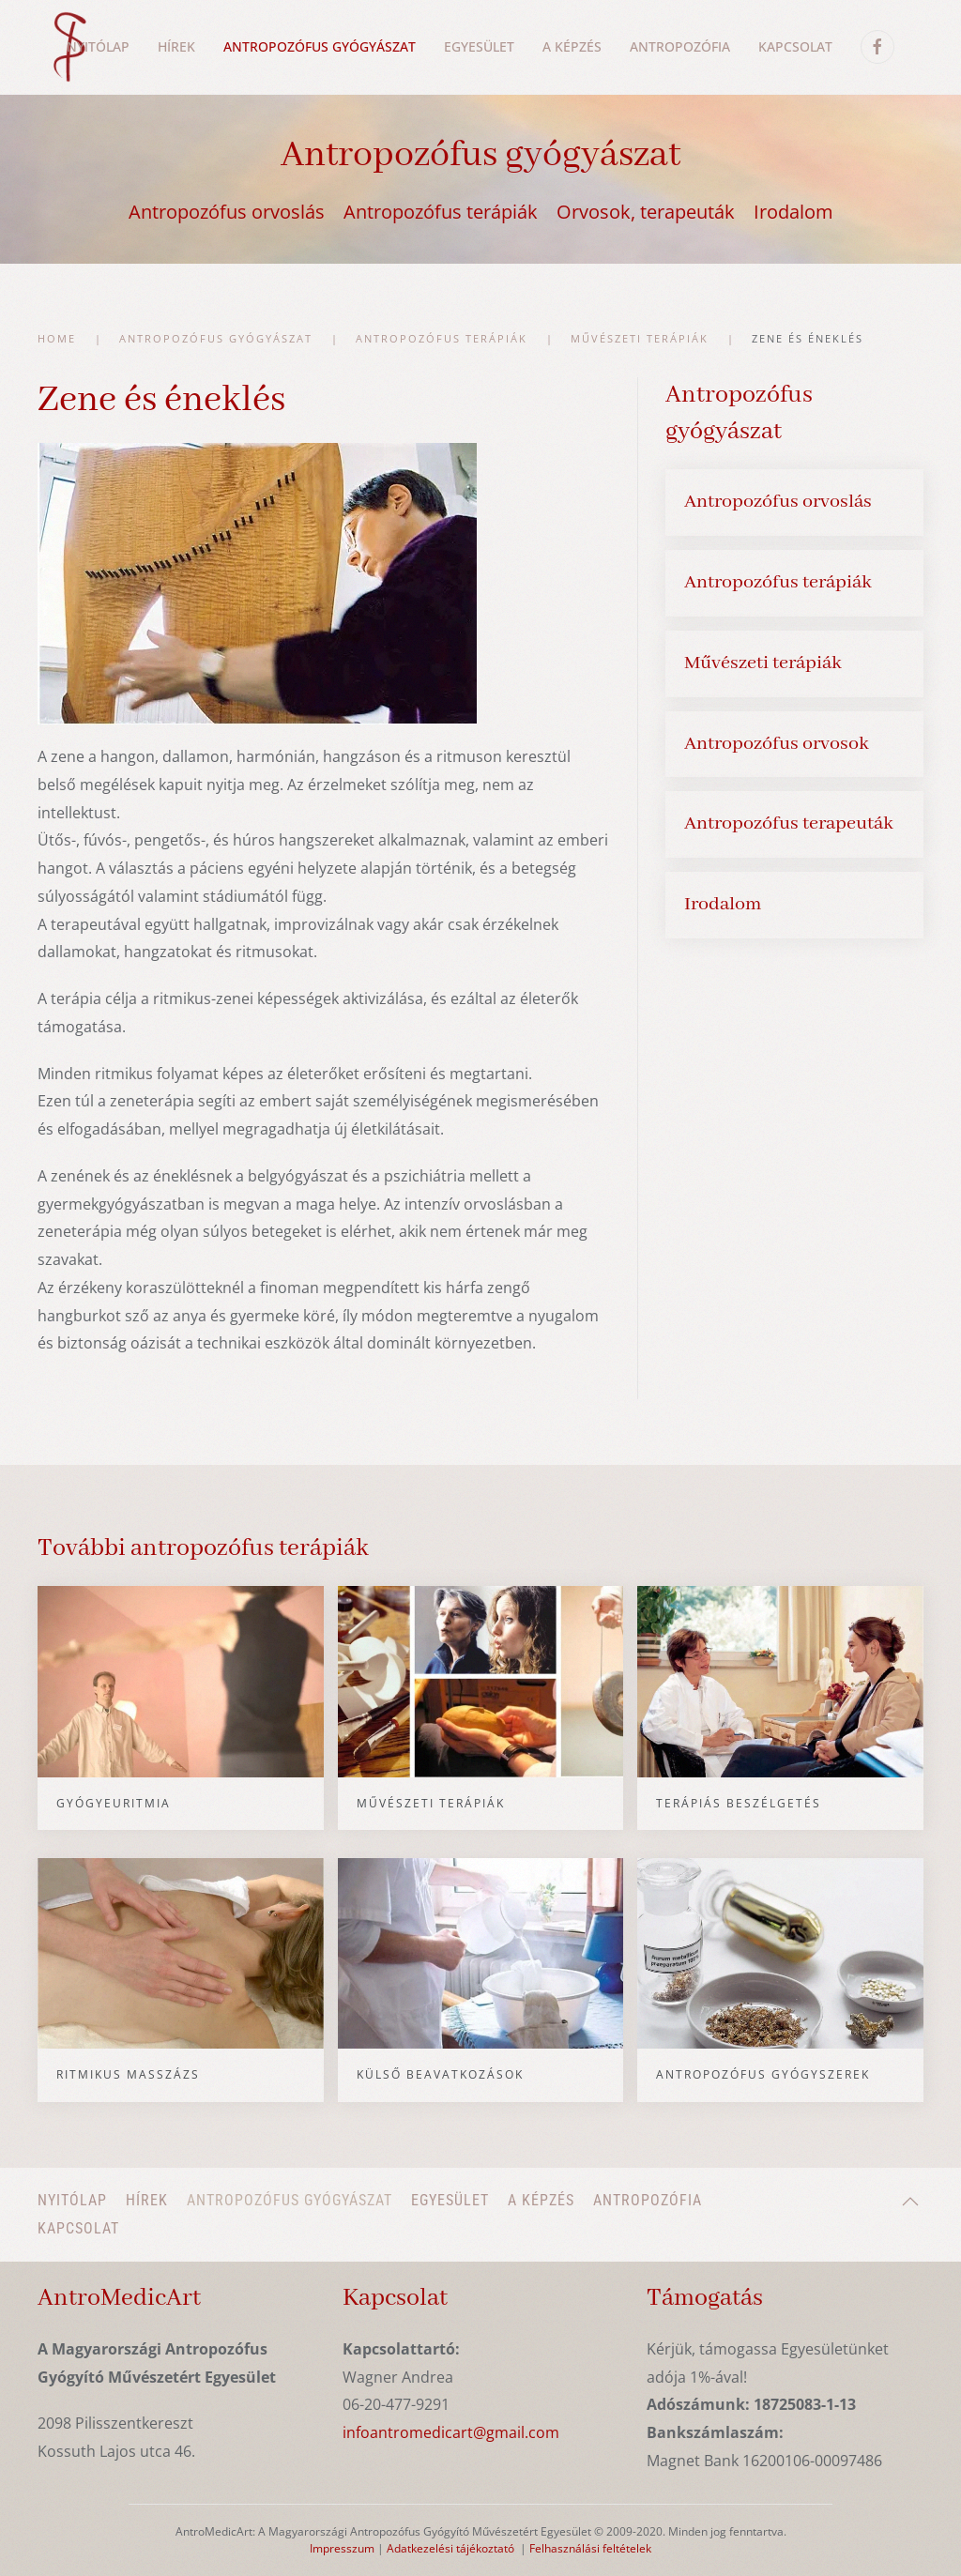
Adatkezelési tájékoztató (450, 2548)
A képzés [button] (572, 46)
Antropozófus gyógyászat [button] (319, 46)
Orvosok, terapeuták (646, 211)
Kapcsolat (795, 46)
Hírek (147, 2200)
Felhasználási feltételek (590, 2548)
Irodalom (793, 211)
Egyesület (479, 46)
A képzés (541, 2200)
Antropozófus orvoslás (227, 211)
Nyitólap (98, 46)
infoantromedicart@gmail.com (451, 2432)
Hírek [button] (176, 46)
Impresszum (342, 2548)
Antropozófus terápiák (440, 211)
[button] (910, 2201)
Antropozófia (680, 46)
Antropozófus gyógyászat (289, 2200)
